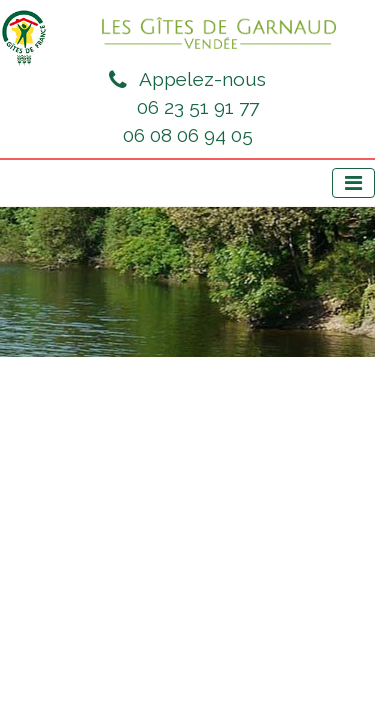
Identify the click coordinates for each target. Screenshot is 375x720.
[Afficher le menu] (353, 183)
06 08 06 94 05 (188, 135)
